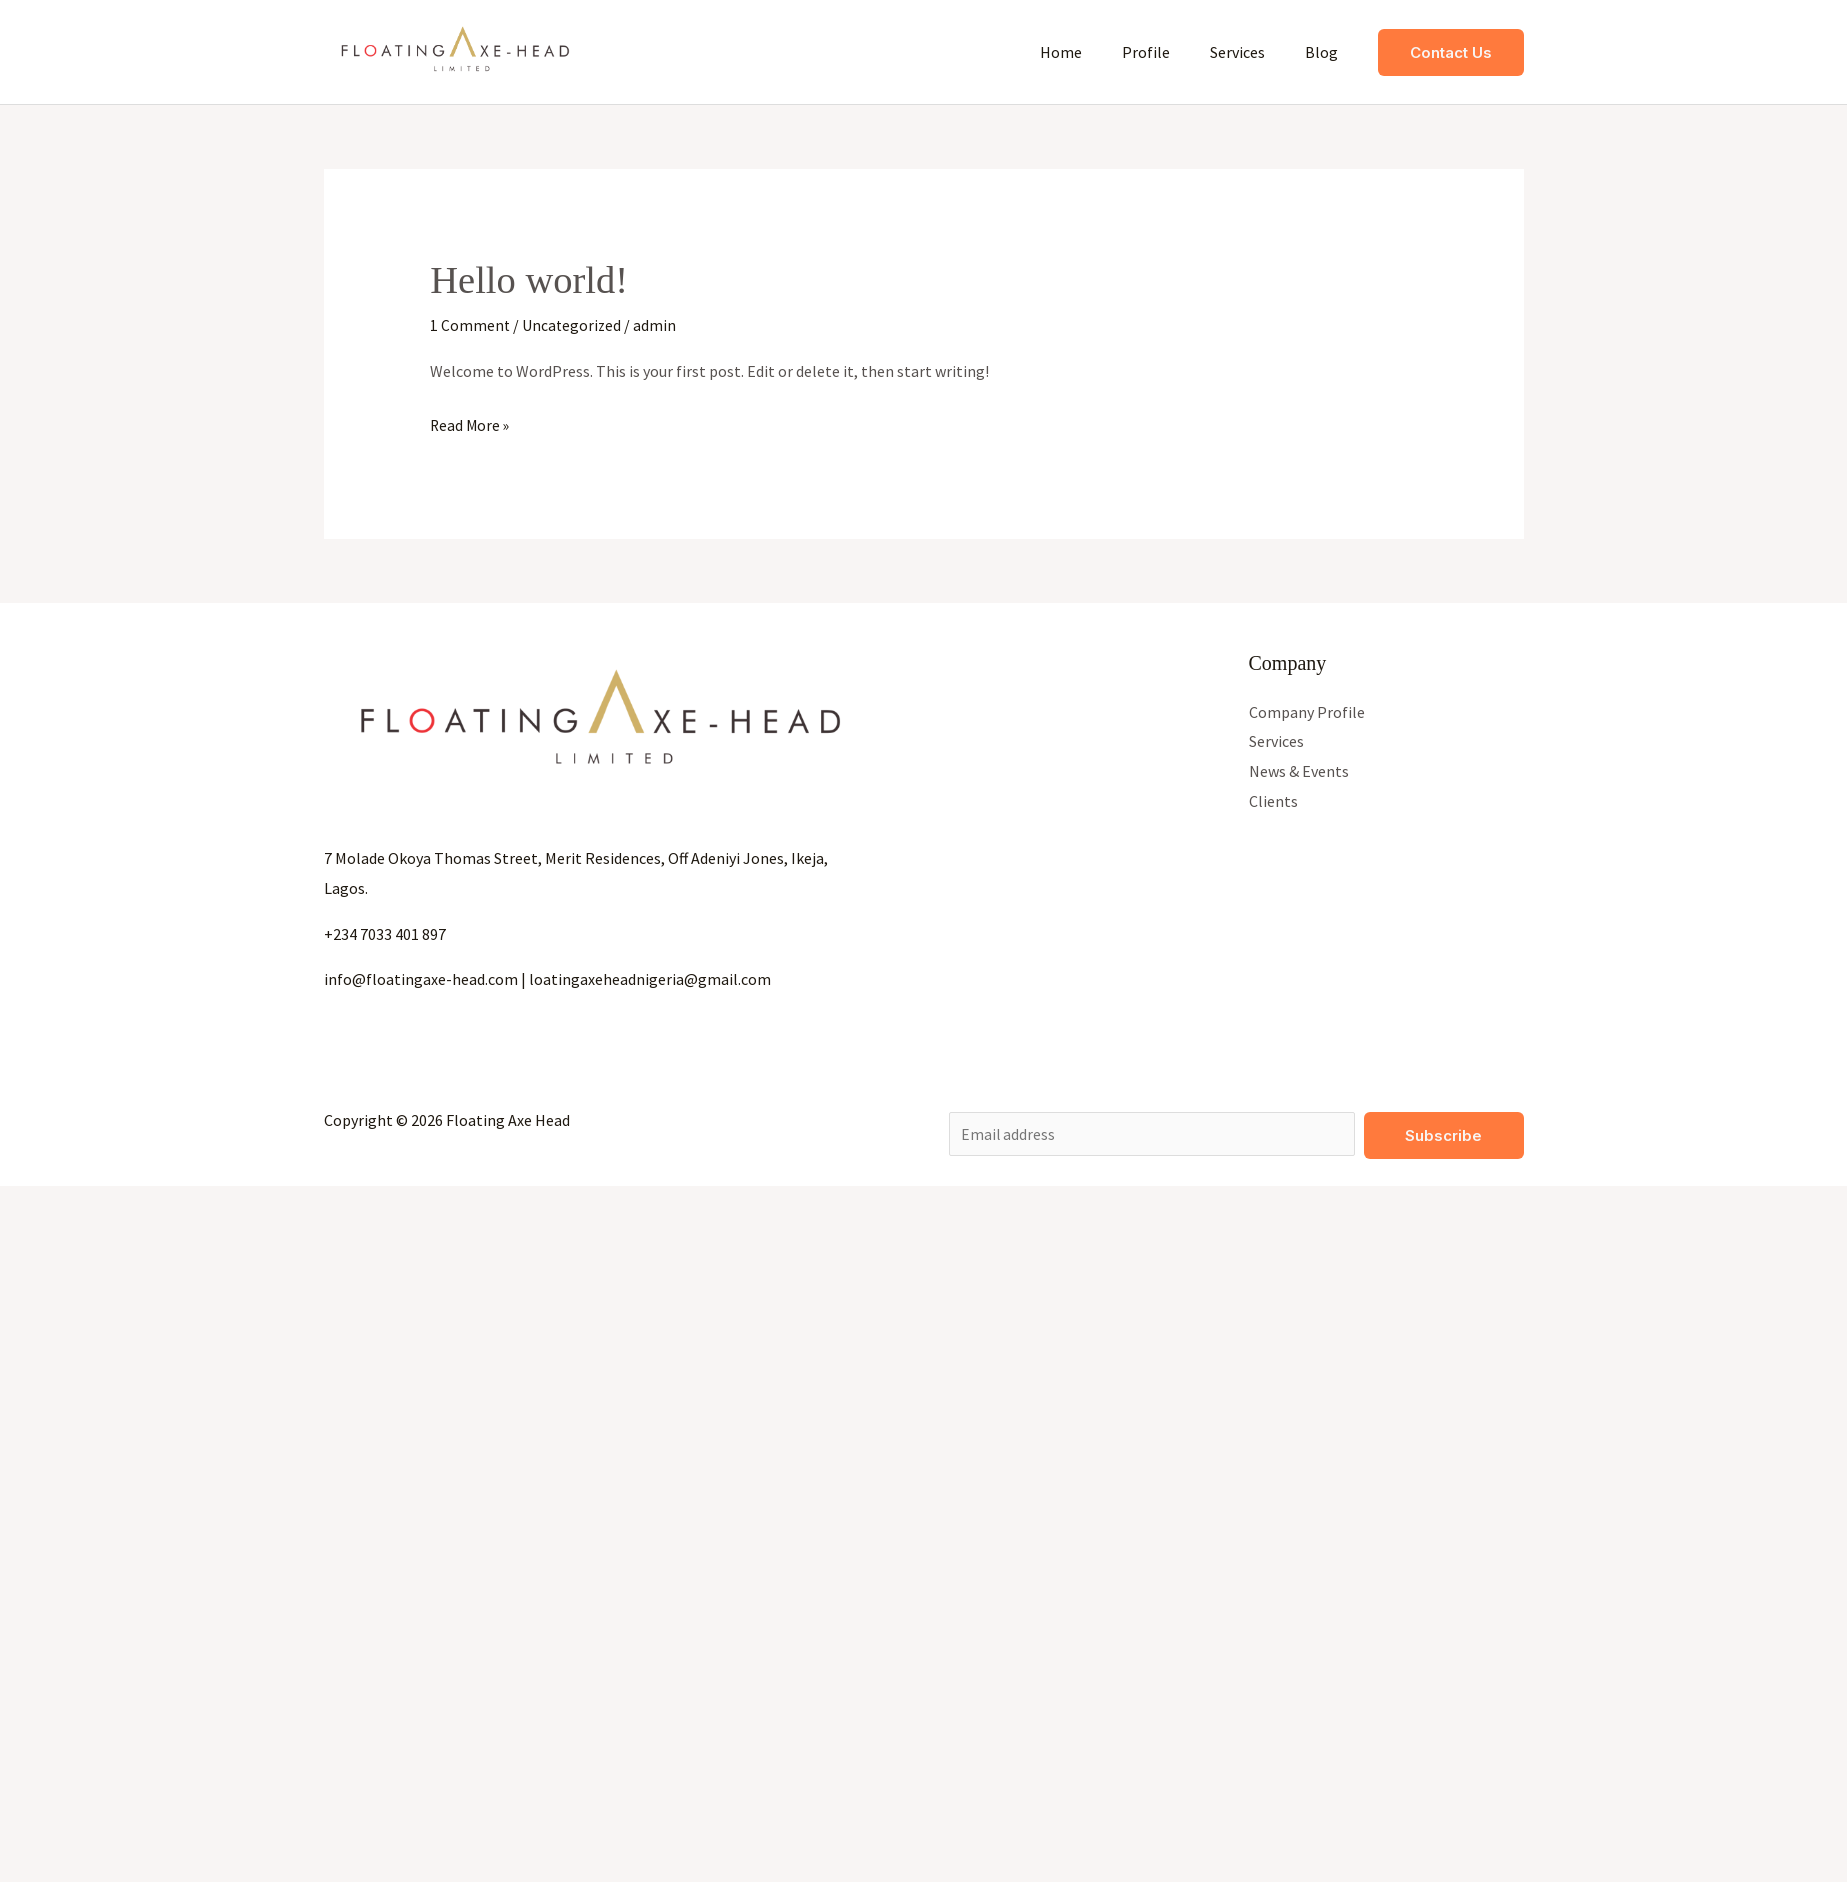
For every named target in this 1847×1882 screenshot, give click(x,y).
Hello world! (533, 279)
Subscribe (1443, 1135)
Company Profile (1307, 711)
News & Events (1299, 771)
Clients (1273, 801)
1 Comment (470, 325)
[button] (1451, 52)
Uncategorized (573, 325)
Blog (1325, 52)
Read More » (471, 423)
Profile (1166, 52)
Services (1249, 52)
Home (1089, 52)
